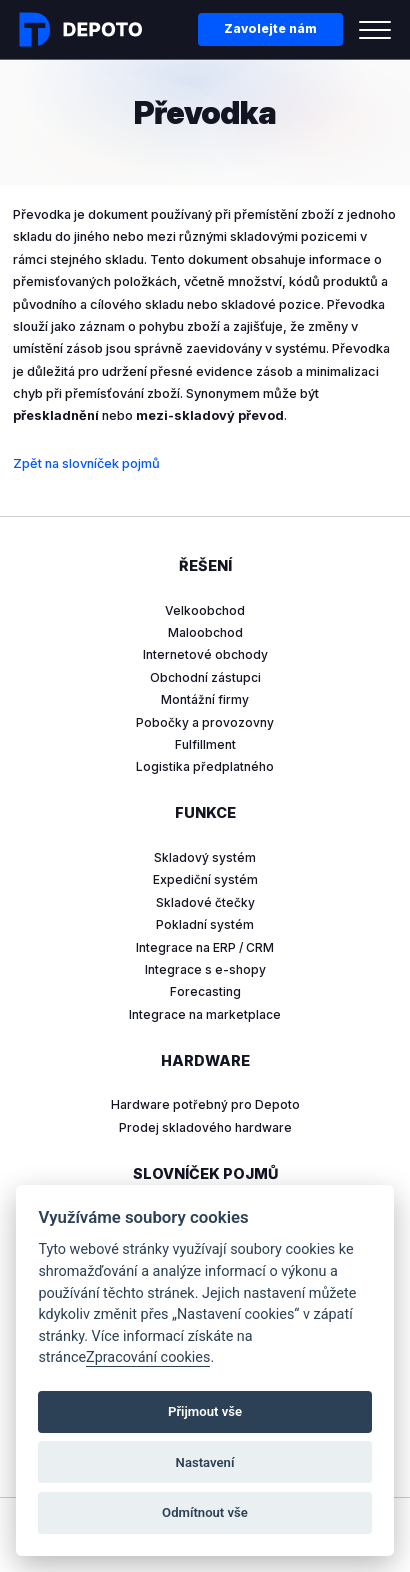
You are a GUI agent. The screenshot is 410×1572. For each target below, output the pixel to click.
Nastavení (205, 1462)
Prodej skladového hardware (205, 1127)
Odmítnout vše (205, 1512)
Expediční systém (205, 879)
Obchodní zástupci (205, 677)
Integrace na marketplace (205, 1014)
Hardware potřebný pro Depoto (205, 1104)
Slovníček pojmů (205, 1173)
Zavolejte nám (270, 28)
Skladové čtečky (205, 902)
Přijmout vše (205, 1411)
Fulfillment (205, 744)
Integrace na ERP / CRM (205, 947)
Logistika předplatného (205, 766)
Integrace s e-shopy (205, 969)
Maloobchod (205, 632)
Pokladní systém (205, 924)
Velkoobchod (205, 610)
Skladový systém (205, 857)
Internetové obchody (205, 654)
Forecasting (205, 991)
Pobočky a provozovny (205, 722)
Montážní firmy (205, 699)
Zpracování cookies (148, 1357)
